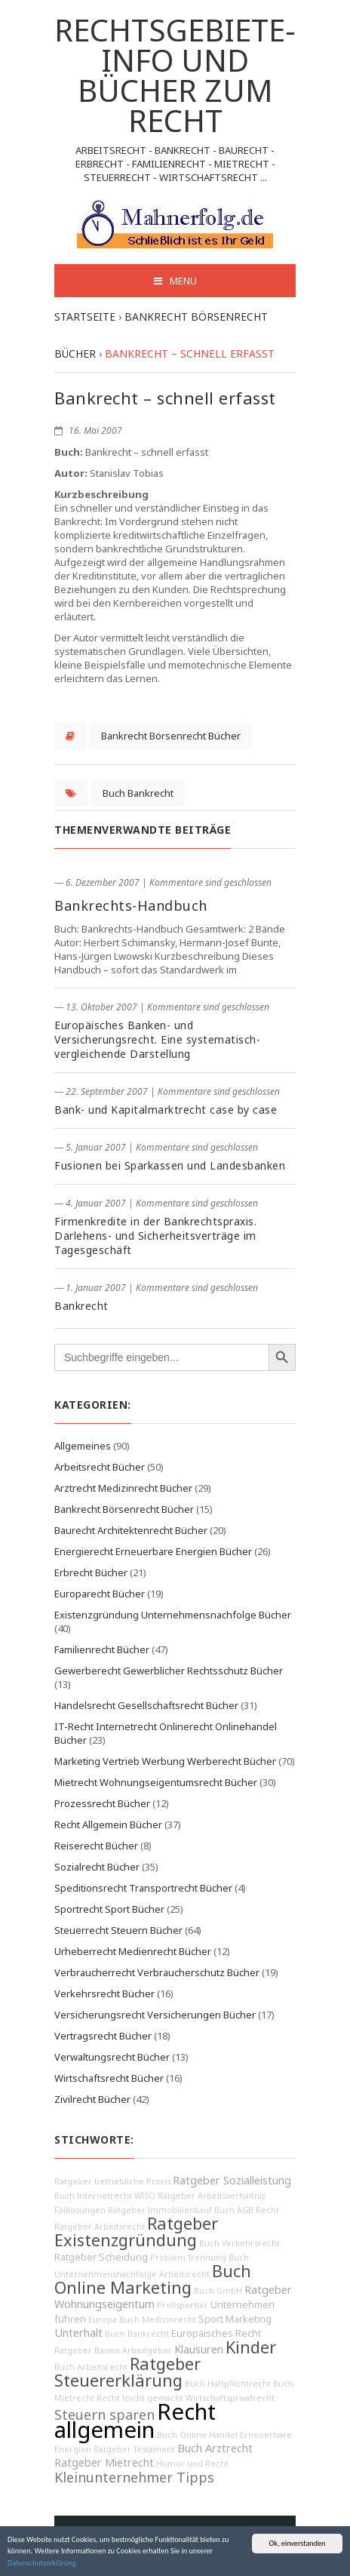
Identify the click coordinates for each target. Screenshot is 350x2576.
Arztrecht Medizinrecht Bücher (123, 1488)
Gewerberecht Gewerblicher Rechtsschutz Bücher (168, 1670)
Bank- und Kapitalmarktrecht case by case (165, 1109)
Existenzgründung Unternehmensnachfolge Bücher (172, 1615)
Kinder (251, 2347)
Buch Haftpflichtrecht (228, 2383)
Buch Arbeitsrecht (90, 2367)
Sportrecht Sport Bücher (109, 1909)
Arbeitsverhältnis (232, 2195)
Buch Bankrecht (138, 793)
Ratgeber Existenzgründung (136, 2231)
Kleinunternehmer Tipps (134, 2477)
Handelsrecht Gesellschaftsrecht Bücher (146, 1705)
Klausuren (198, 2349)
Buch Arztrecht (215, 2448)
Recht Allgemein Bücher (108, 1824)
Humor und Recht (192, 2463)
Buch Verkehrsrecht (239, 2243)
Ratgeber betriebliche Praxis (112, 2181)
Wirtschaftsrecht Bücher (109, 2078)
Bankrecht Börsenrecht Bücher (171, 735)
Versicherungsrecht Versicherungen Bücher (155, 2014)
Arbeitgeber (147, 2350)
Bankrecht (81, 1306)
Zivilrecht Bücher (92, 2099)
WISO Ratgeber (164, 2195)
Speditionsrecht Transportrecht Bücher (143, 1888)
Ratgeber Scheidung (101, 2257)
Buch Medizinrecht (157, 2319)
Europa (102, 2319)
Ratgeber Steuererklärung (127, 2372)
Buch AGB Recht (246, 2210)
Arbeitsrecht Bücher (99, 1467)
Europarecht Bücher (99, 1593)
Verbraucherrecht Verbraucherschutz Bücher (156, 1972)
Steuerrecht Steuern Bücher (118, 1930)
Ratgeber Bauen (87, 2350)
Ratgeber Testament (134, 2449)
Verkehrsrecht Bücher (104, 1993)
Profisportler (182, 2305)
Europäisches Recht (216, 2333)
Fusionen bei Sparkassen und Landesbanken (169, 1165)
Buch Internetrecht (93, 2195)
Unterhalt (78, 2332)
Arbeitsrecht (184, 2274)
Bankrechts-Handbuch (130, 905)
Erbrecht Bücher (90, 1572)
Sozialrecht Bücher (97, 1867)
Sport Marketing (235, 2319)
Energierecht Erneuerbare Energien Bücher (153, 1551)
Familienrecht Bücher (101, 1649)
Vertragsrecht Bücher (103, 2036)
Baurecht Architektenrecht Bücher (130, 1530)
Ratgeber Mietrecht (104, 2462)
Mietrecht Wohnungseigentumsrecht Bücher (155, 1782)
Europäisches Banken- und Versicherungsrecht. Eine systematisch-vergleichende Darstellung (157, 1039)
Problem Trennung (188, 2257)
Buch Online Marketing (152, 2279)
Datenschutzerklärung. (43, 2563)
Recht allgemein (135, 2420)
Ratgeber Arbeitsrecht (99, 2226)
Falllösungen (80, 2210)
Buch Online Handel (197, 2435)
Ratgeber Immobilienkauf (160, 2210)
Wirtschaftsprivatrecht (230, 2398)
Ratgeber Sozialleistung (232, 2180)
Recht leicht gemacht (140, 2398)
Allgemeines (82, 1445)
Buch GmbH (218, 2291)
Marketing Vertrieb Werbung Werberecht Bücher (165, 1761)
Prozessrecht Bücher (102, 1803)
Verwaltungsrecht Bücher (112, 2057)
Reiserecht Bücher (96, 1845)
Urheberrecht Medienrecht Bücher (132, 1951)
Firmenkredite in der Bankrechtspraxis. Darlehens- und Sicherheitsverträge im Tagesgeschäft (155, 1235)
